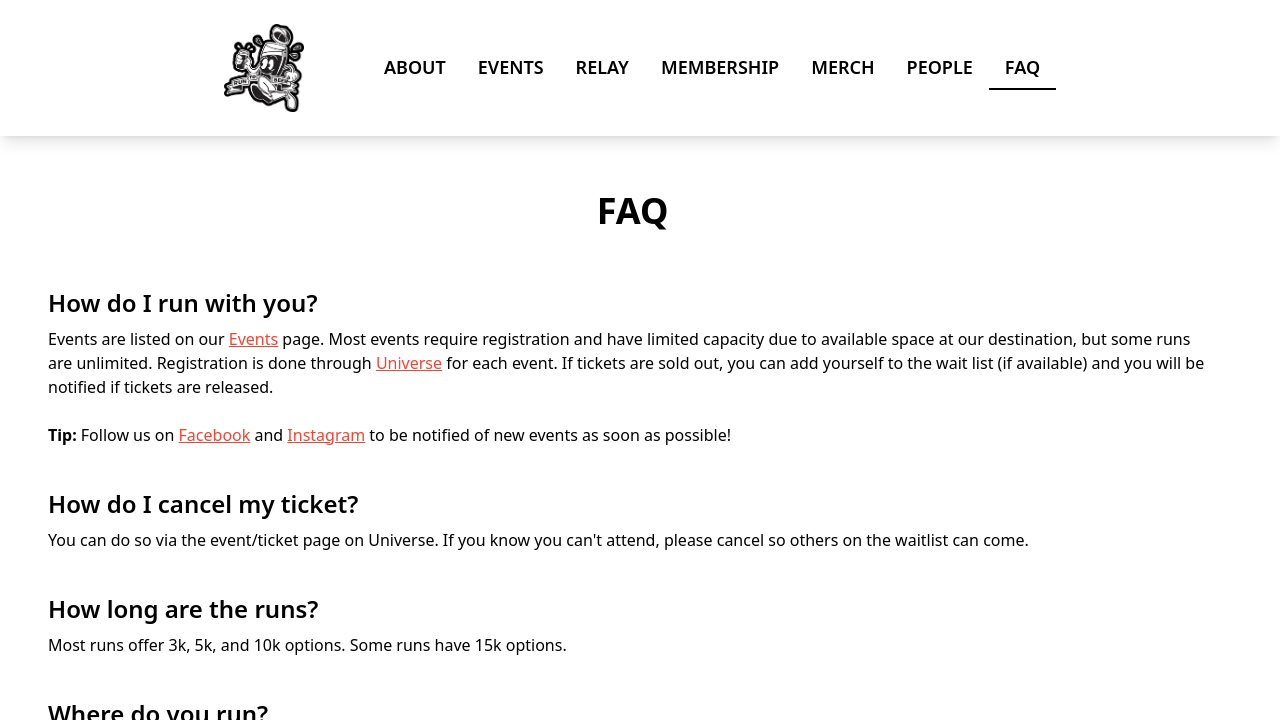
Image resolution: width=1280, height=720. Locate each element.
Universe (409, 363)
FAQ (1022, 67)
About (415, 67)
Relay (602, 67)
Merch (842, 67)
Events (511, 67)
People (940, 67)
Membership (720, 67)
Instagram (326, 435)
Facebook (215, 435)
